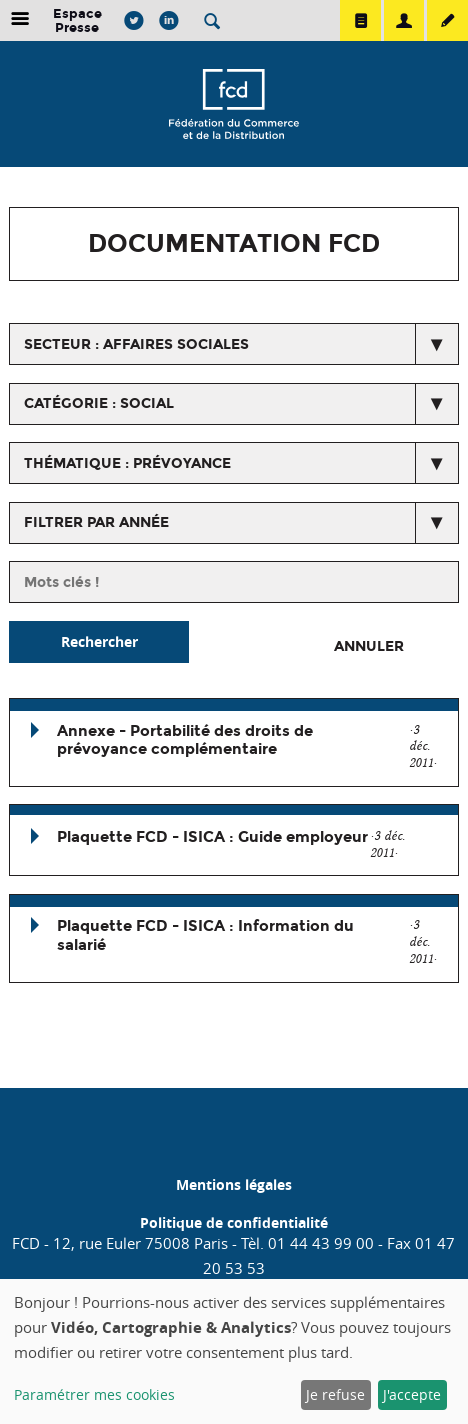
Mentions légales (234, 1184)
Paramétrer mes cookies (94, 1394)
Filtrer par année (96, 522)
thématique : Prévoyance (127, 463)
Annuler (369, 646)
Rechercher (99, 641)
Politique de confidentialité (234, 1222)
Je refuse (335, 1394)
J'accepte (412, 1394)
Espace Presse (77, 20)
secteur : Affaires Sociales (136, 344)
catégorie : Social (99, 403)
